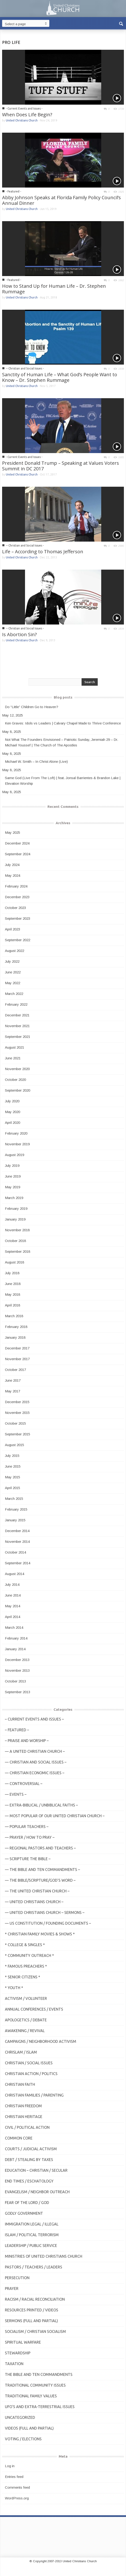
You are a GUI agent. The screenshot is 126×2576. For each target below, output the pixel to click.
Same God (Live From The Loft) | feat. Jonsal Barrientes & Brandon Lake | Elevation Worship (62, 780)
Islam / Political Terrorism (32, 2235)
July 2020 (12, 1101)
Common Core (18, 2138)
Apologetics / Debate (26, 2020)
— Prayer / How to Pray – (29, 1837)
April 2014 (12, 1617)
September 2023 (17, 918)
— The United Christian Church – (37, 1891)
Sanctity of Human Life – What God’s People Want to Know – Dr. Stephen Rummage (59, 377)
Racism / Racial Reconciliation (35, 2299)
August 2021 (14, 1047)
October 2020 (15, 1080)
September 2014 (17, 1563)
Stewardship (17, 2353)
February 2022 (16, 1004)
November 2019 (17, 1144)
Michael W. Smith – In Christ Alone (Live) (36, 761)
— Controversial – (23, 1783)
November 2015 (17, 1413)
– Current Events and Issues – (34, 1719)
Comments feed (17, 2487)
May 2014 (12, 1606)
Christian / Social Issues (29, 2063)
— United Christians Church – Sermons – (44, 1912)
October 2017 (15, 1370)
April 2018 (12, 1305)
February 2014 (16, 1638)
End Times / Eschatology (29, 2181)
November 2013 (17, 1670)
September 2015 (17, 1434)
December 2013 (17, 1660)
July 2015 (12, 1456)
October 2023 (15, 908)
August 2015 (14, 1445)
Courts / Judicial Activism (31, 2149)
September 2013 (17, 1692)
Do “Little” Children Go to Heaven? (31, 707)
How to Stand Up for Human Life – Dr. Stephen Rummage (54, 289)
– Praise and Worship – (27, 1741)
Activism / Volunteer (26, 1998)
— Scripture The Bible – (27, 1859)
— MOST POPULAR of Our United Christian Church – (54, 1816)
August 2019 (14, 1155)
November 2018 (17, 1230)
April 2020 (12, 1123)
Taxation (14, 2364)
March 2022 (14, 994)
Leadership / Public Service (31, 2245)
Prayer (11, 2288)
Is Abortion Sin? (19, 634)
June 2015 (13, 1466)
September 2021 (17, 1037)
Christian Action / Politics (31, 2074)
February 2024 (16, 886)
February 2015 (16, 1509)
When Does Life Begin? (27, 114)
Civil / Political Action (27, 2127)
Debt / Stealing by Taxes (29, 2159)
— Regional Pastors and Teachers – (40, 1848)
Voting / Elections (23, 2439)
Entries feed (14, 2477)
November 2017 (17, 1359)
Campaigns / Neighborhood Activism (40, 2041)
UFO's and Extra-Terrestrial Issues (40, 2407)
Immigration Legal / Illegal (31, 2224)
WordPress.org (17, 2498)
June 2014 (13, 1595)
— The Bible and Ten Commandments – (42, 1869)
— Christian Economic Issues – (34, 1773)
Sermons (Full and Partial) (31, 2321)
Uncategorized (20, 2417)
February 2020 (16, 1133)
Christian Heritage (23, 2117)
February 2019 (16, 1208)
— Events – (15, 1794)
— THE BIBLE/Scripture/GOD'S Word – (40, 1880)
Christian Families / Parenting (34, 2095)
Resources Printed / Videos (31, 2310)
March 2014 (14, 1627)
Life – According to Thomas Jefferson (42, 551)
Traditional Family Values (31, 2396)
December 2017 (17, 1348)
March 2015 (14, 1499)
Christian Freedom (23, 2106)
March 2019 (14, 1198)
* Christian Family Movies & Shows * (40, 1934)
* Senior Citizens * (22, 1977)
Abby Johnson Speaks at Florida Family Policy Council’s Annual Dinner (61, 200)
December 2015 (17, 1402)
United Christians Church (22, 120)
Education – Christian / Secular (36, 2170)
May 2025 (12, 832)
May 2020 (12, 1112)
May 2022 (12, 983)
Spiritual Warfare (23, 2342)
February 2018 (16, 1327)
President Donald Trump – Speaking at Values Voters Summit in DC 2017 (60, 466)
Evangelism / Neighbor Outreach (37, 2192)
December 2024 (17, 843)
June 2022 (13, 972)
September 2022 (17, 940)
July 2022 (12, 961)
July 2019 (12, 1165)
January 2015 (15, 1520)
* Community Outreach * (29, 1955)
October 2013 (15, 1681)
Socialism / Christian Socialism (35, 2331)
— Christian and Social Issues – (35, 1762)
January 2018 (15, 1337)
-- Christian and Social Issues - (25, 368)
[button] (121, 23)
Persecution (17, 2278)
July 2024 (12, 865)
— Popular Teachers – (26, 1826)
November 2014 (17, 1541)
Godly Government (24, 2213)
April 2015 (12, 1488)
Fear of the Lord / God (27, 2202)
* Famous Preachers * (26, 1966)
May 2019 (12, 1187)
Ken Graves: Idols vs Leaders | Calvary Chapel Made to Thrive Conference (63, 723)
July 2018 (12, 1273)
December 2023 (17, 897)
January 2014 (15, 1649)
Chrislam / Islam (21, 2052)
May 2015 (12, 1477)
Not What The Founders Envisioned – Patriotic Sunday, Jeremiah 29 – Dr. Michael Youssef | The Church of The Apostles (61, 742)
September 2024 (17, 854)
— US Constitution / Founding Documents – (48, 1923)
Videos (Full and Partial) (29, 2428)
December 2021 (17, 1015)
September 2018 (17, 1251)
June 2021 (13, 1058)
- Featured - (13, 191)
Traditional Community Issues (35, 2385)
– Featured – (17, 1730)
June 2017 (13, 1380)
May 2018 (12, 1294)
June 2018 (13, 1284)
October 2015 (15, 1423)
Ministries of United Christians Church (43, 2256)
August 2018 (14, 1262)
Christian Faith (20, 2084)
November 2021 (17, 1026)
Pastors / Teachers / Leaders (33, 2267)
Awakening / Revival (25, 2031)
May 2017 (12, 1391)
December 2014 (17, 1531)
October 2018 (15, 1241)
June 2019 (13, 1176)
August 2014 (14, 1574)
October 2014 (15, 1552)
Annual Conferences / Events (34, 2009)
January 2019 (15, 1219)
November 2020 (17, 1069)
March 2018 (14, 1316)
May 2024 (12, 875)
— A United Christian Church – (35, 1751)
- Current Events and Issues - (24, 108)
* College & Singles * (25, 1945)
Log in (9, 2466)
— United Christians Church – (34, 1902)
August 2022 (14, 951)
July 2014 (12, 1584)
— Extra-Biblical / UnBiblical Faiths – (41, 1805)
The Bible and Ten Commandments (38, 2374)
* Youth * (14, 1988)
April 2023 (12, 929)
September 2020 (17, 1090)
